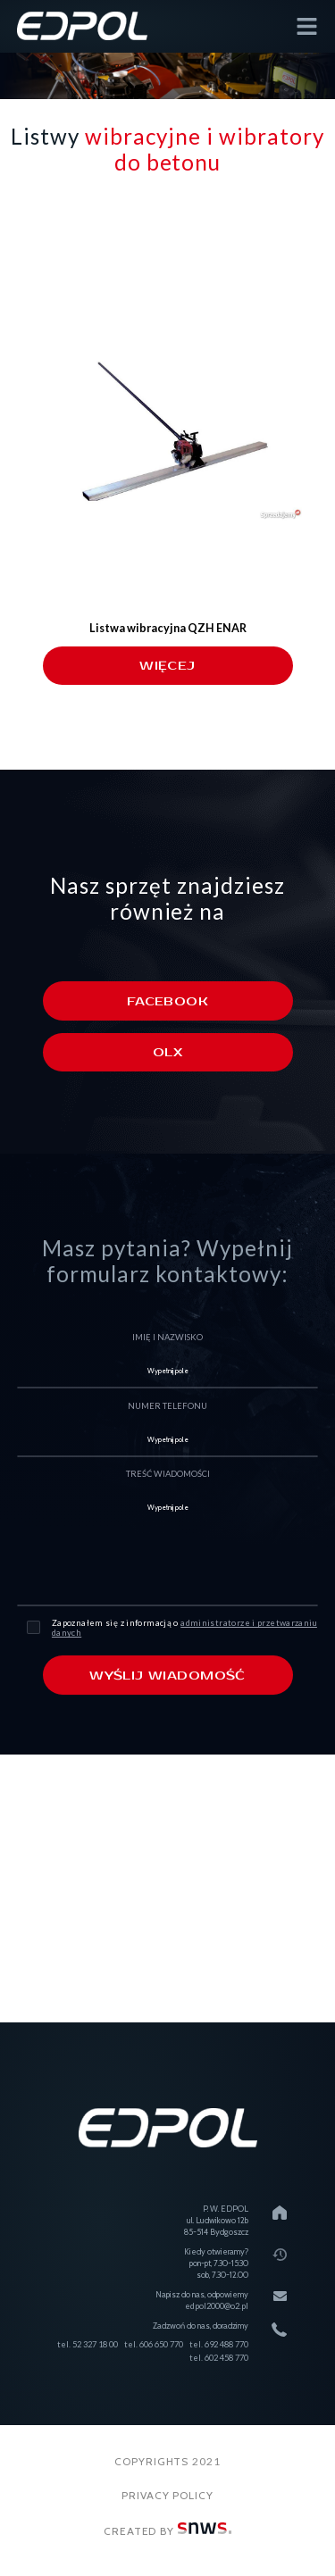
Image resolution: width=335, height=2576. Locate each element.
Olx (167, 1052)
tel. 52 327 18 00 (87, 2344)
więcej (167, 665)
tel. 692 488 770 (218, 2344)
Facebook (167, 1001)
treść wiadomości (168, 1474)
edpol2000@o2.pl (216, 2306)
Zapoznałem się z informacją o (184, 1628)
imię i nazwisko (167, 1337)
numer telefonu (167, 1406)
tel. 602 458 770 (218, 2358)
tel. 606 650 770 (153, 2344)
